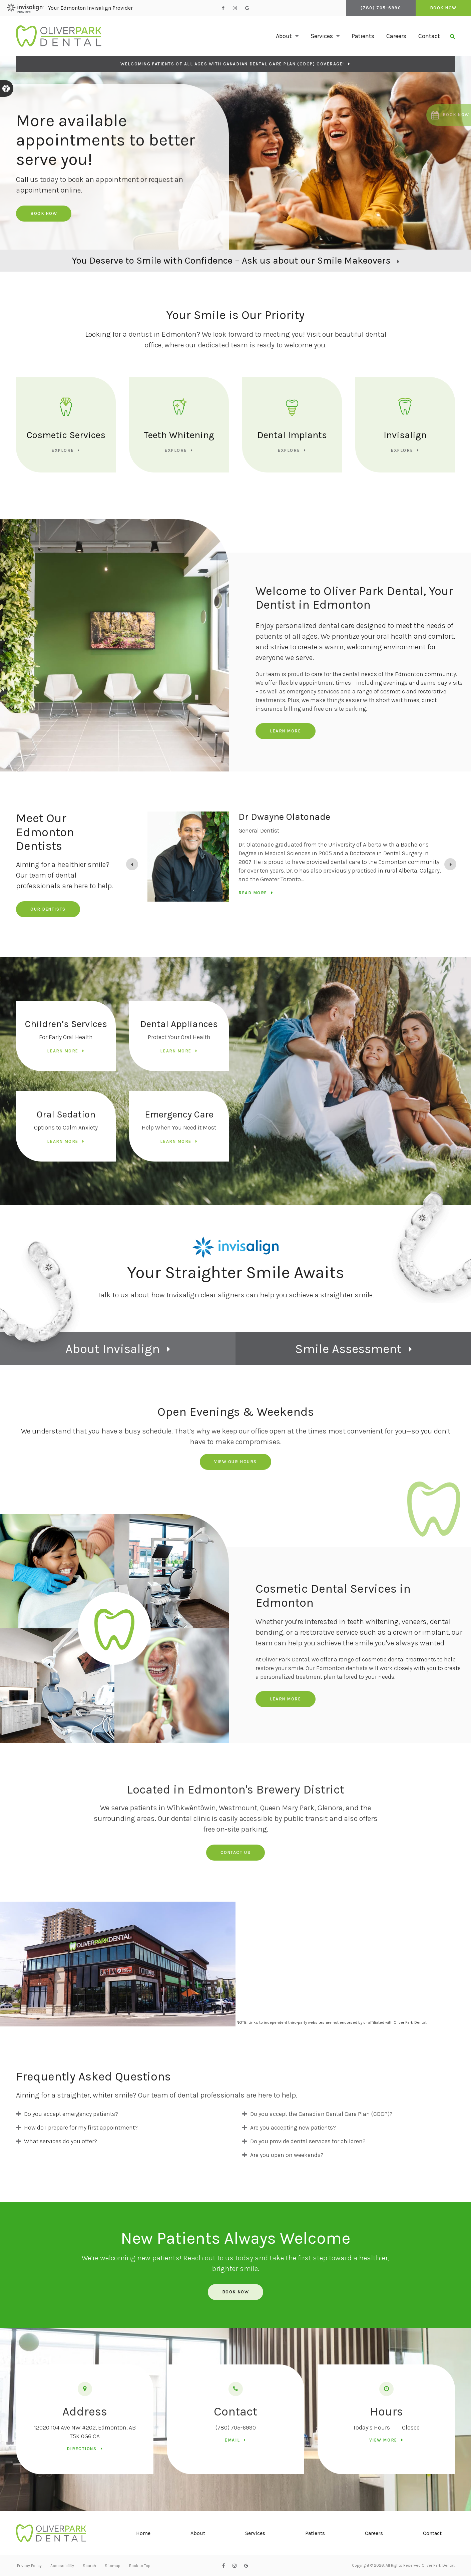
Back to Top (139, 2565)
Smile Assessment (348, 1348)
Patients (363, 36)
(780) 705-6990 (235, 2427)
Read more (253, 892)
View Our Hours (235, 1461)
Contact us (235, 1852)
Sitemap (112, 2565)
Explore (63, 450)
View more (383, 2440)
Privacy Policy (29, 2565)
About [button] (284, 36)
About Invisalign (112, 1348)
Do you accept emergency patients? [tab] (71, 2114)
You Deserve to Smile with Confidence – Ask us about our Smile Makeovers (231, 260)
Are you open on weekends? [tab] (287, 2155)
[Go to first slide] (450, 864)
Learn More (285, 730)
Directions (82, 2448)
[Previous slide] (132, 864)
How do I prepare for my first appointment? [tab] (81, 2127)
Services (255, 2533)
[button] (447, 115)
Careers (396, 36)
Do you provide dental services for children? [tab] (308, 2141)
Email (232, 2440)
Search (89, 2565)
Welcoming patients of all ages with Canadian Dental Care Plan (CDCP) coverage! (232, 63)
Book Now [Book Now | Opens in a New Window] (443, 7)
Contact (429, 36)
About (197, 2533)
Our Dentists (48, 909)
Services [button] (322, 36)
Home (143, 2533)
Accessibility (62, 2565)
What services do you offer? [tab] (60, 2141)
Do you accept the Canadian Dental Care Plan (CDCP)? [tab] (321, 2114)
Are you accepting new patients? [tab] (293, 2127)
